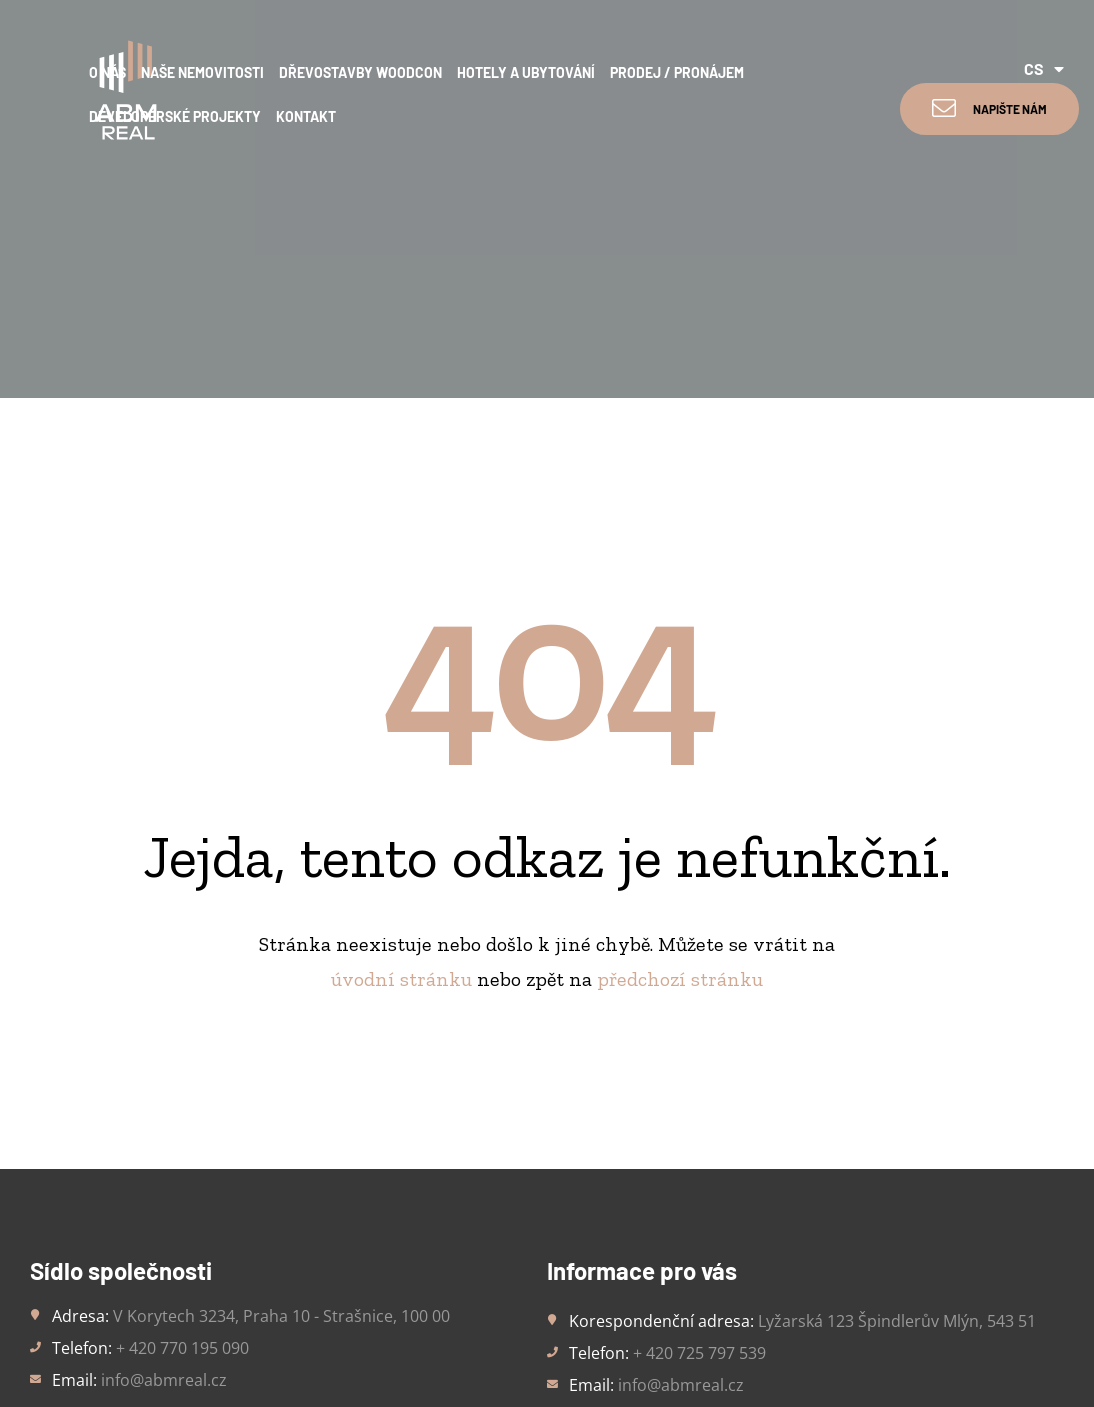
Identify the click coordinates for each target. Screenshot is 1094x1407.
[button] (989, 109)
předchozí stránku (680, 780)
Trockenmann (579, 1349)
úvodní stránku (401, 780)
